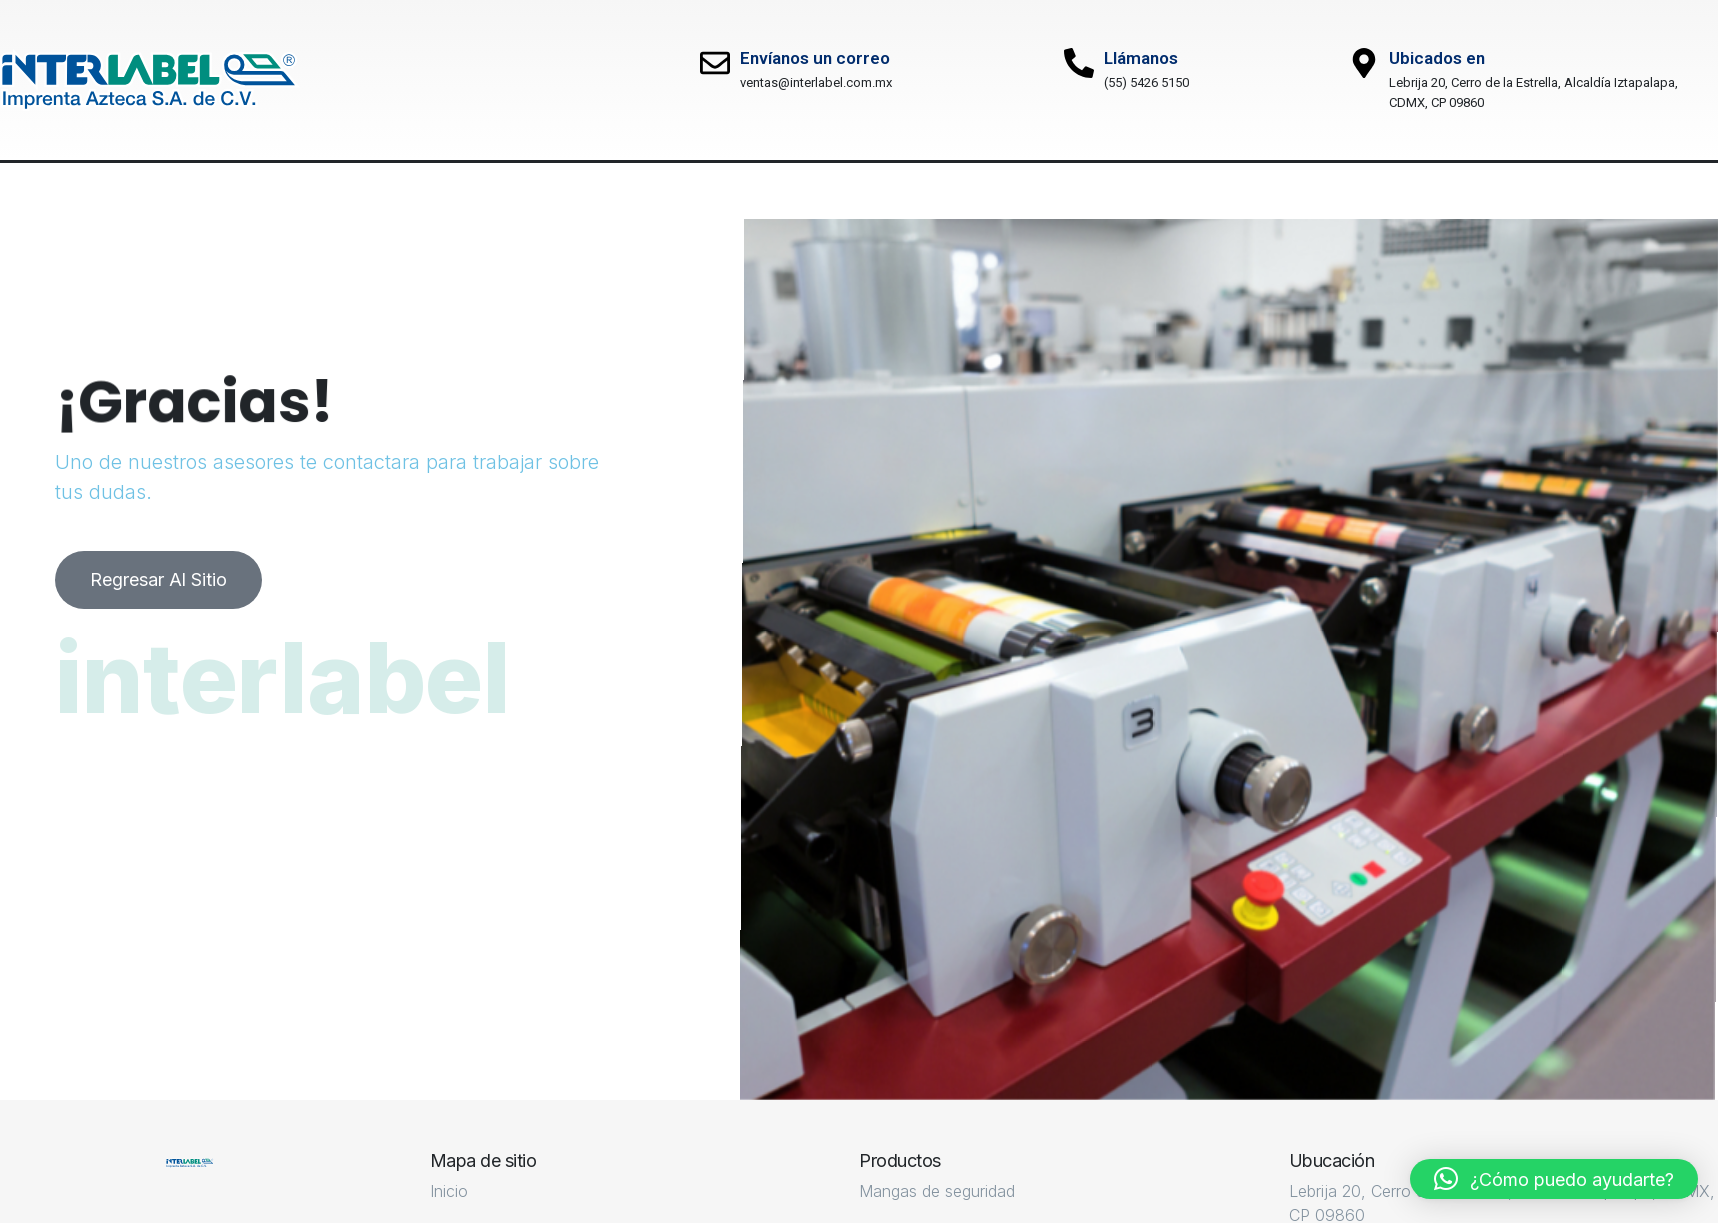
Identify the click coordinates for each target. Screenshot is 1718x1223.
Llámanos (1141, 58)
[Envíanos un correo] (715, 63)
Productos (499, 190)
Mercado (652, 190)
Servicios (345, 190)
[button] (1554, 1179)
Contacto (916, 190)
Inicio (59, 190)
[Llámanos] (1079, 63)
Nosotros (195, 190)
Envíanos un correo (815, 58)
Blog (782, 190)
